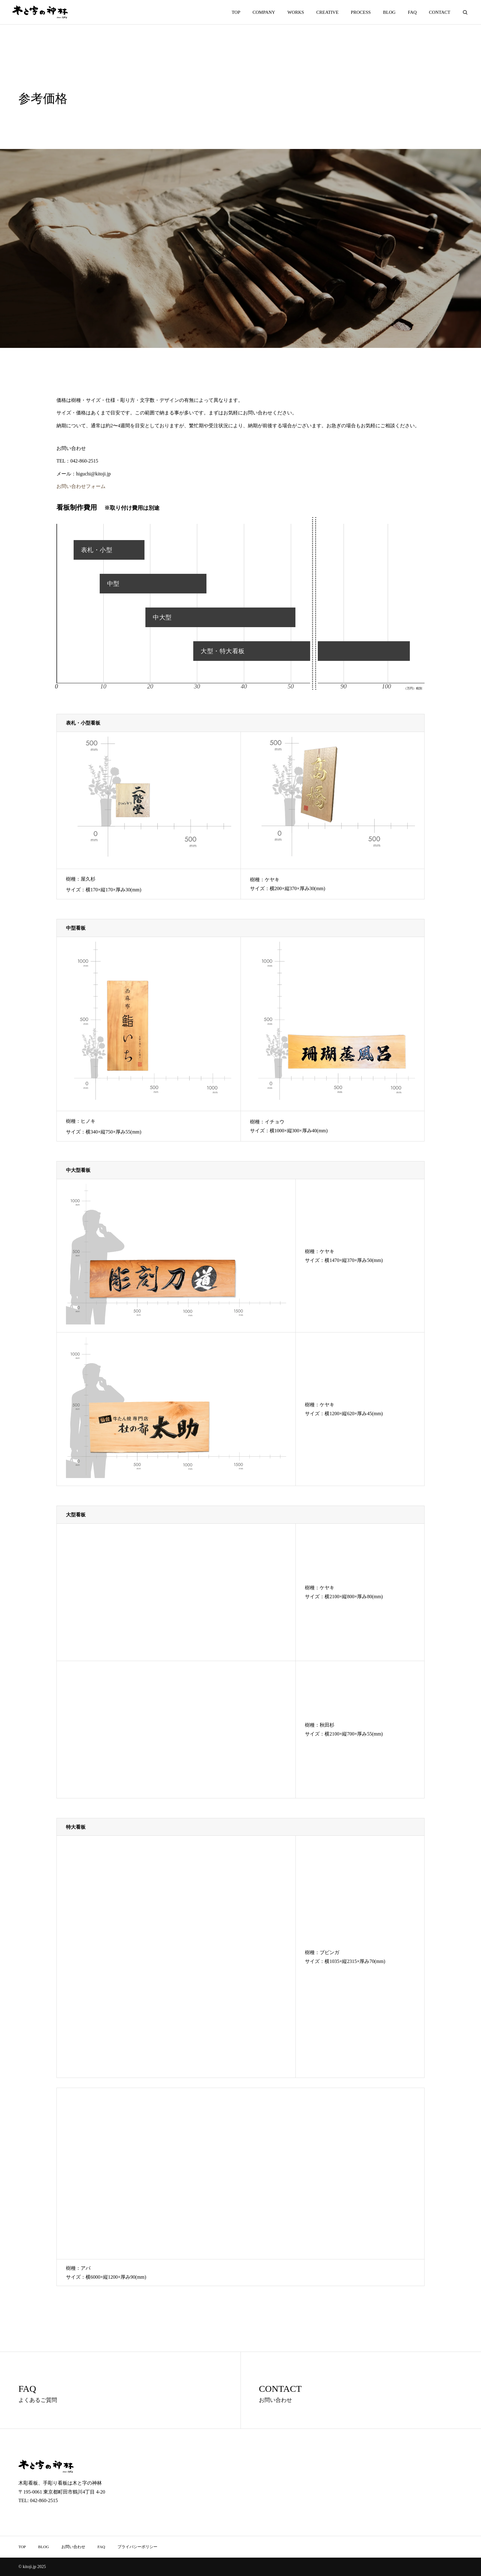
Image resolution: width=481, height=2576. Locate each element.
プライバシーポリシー (137, 2546)
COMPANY (263, 12)
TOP (236, 12)
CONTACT (439, 12)
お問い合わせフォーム (81, 486)
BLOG (389, 12)
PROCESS (361, 12)
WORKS (295, 12)
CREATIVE (327, 12)
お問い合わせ (73, 2546)
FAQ (412, 12)
